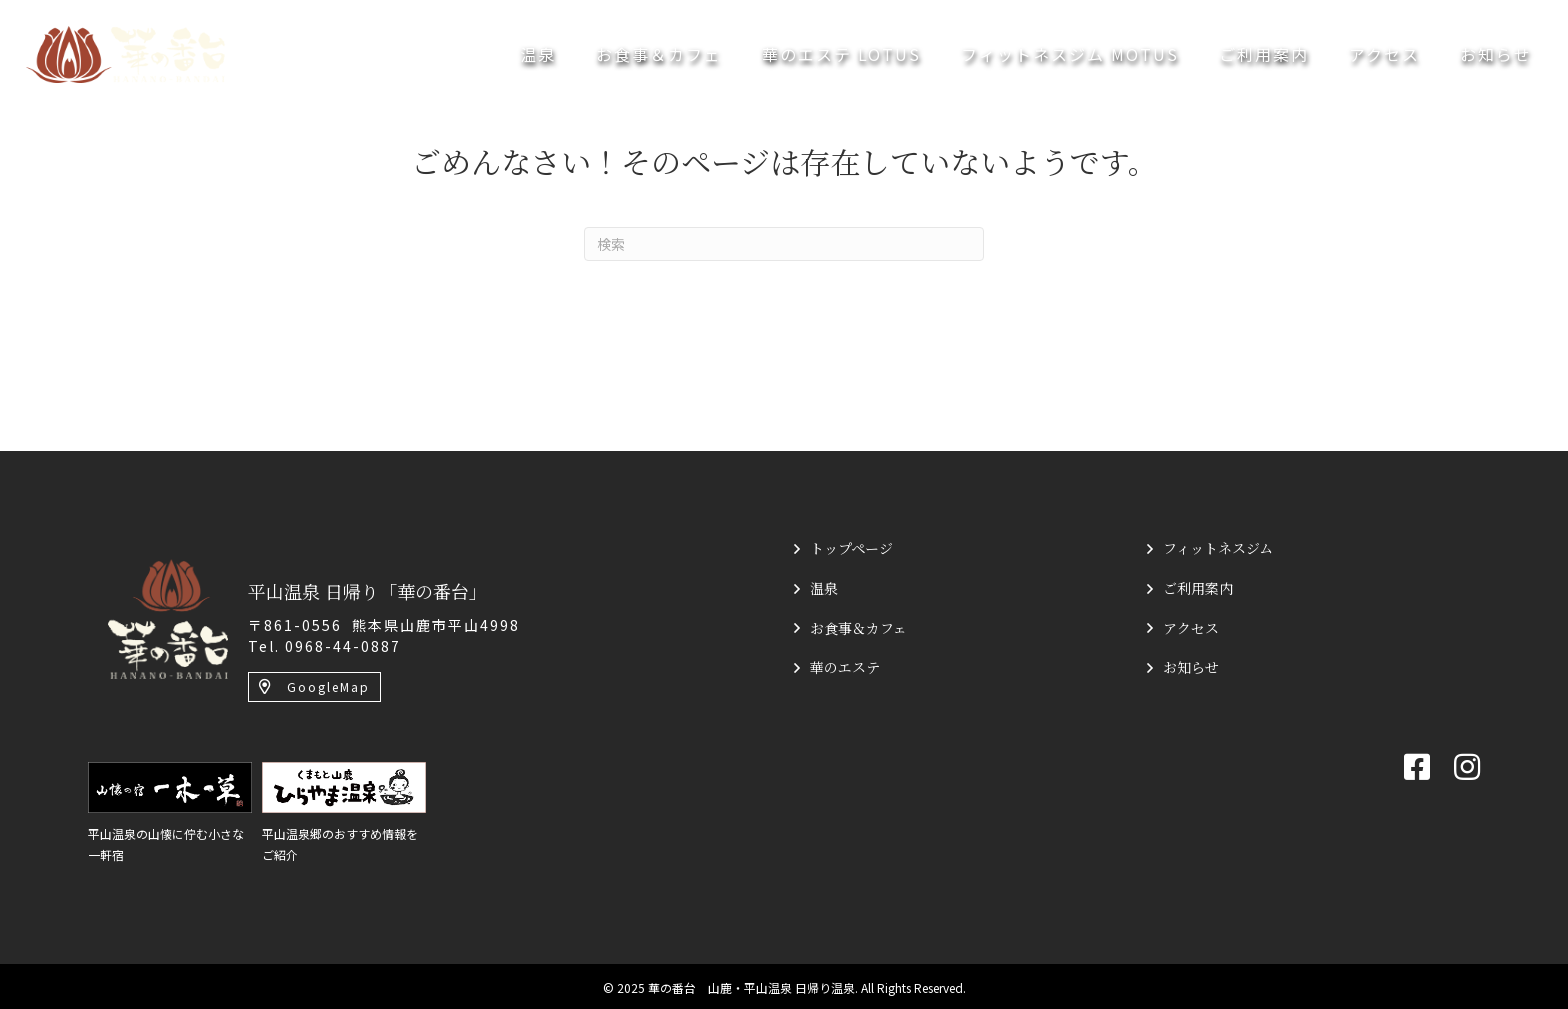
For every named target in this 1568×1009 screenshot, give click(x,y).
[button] (314, 687)
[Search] (784, 244)
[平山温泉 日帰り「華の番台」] (168, 617)
